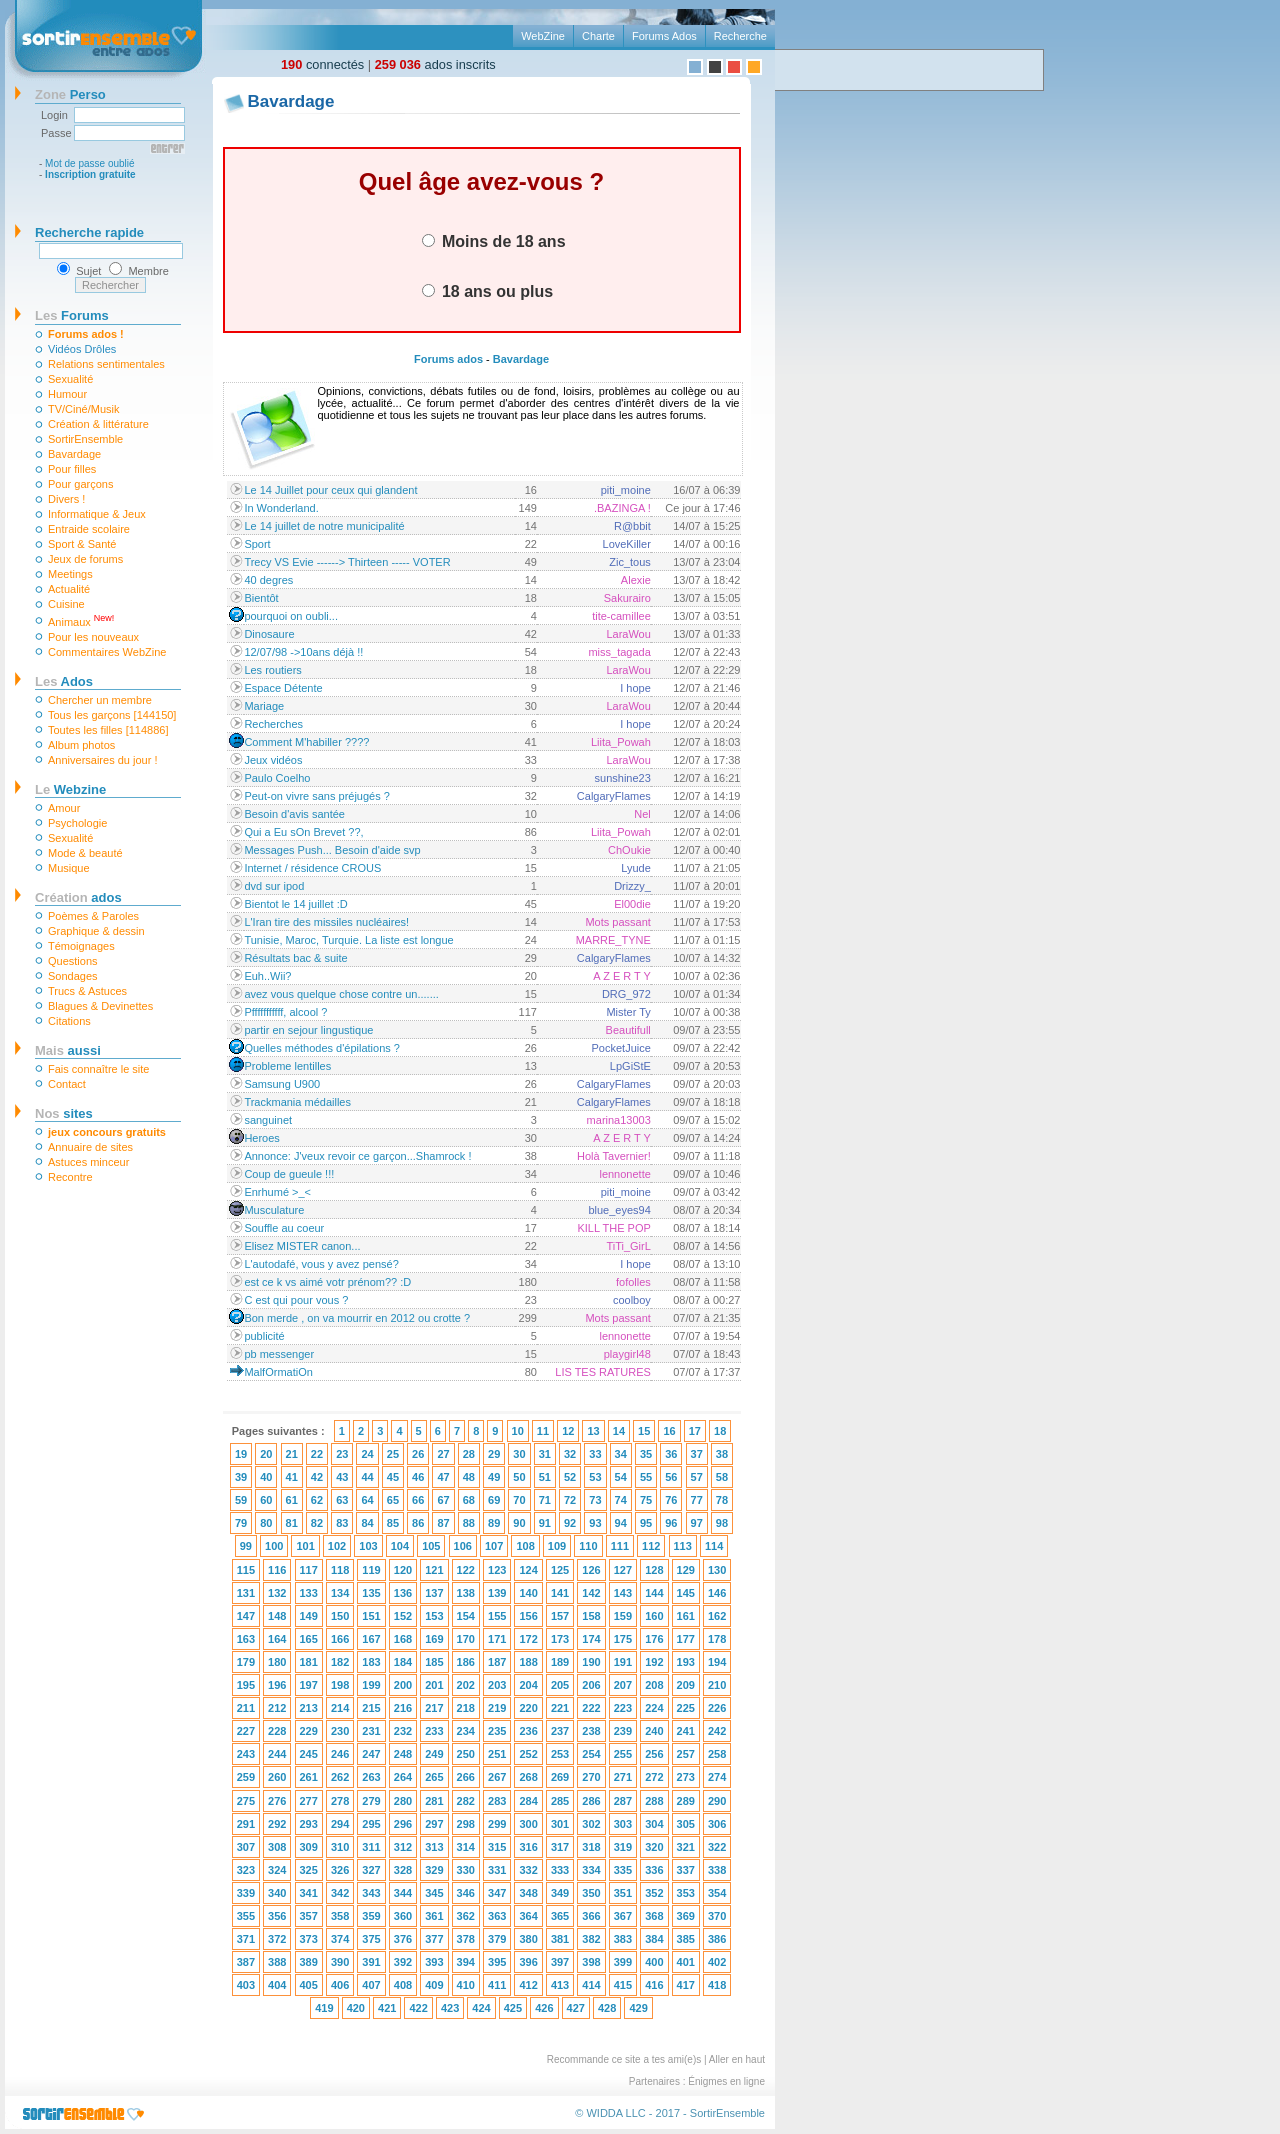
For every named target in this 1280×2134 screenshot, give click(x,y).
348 (528, 1893)
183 (371, 1662)
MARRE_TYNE (613, 940)
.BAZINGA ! (622, 508)
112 (651, 1546)
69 (494, 1500)
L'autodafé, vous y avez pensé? (321, 1264)
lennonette (624, 1174)
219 (497, 1708)
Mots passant (617, 922)
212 (277, 1708)
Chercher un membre (100, 700)
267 (497, 1777)
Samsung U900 (282, 1084)
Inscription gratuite (90, 174)
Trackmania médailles (297, 1102)
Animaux (81, 620)
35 (646, 1454)
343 (371, 1893)
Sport (257, 544)
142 (591, 1593)
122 (466, 1570)
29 (494, 1454)
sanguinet (268, 1120)
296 (403, 1824)
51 (545, 1477)
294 (340, 1824)
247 (371, 1754)
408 (403, 1985)
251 (497, 1754)
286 (591, 1801)
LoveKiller (627, 544)
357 (309, 1916)
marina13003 (619, 1120)
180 (277, 1662)
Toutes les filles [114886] (108, 730)
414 (591, 1985)
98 (722, 1523)
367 (623, 1916)
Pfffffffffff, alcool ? (285, 1012)
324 (277, 1870)
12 (568, 1431)
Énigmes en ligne (726, 2081)
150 (340, 1616)
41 (292, 1477)
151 (371, 1616)
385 (686, 1939)
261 (309, 1777)
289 (686, 1801)
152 (403, 1616)
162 (717, 1616)
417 (686, 1985)
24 (367, 1454)
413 (560, 1985)
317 (560, 1847)
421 (387, 2008)
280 (403, 1801)
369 (686, 1916)
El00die (632, 904)
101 (305, 1546)
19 (241, 1454)
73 (595, 1500)
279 (371, 1801)
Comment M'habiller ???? (306, 742)
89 (494, 1523)
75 (646, 1500)
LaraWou (628, 634)
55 (646, 1477)
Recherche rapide (89, 232)
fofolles (633, 1282)
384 (654, 1939)
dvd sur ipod (274, 886)
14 (619, 1431)
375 (371, 1939)
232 (403, 1731)
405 (309, 1985)
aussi (68, 1050)
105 (431, 1546)
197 (309, 1685)
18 (720, 1431)
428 (607, 2008)
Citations (69, 1021)
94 (621, 1523)
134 (340, 1593)
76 (671, 1500)
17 (695, 1431)
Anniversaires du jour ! (102, 760)
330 (466, 1870)
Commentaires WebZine (107, 652)
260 (277, 1777)
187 (497, 1662)
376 (403, 1939)
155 (497, 1616)
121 (434, 1570)
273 (686, 1777)
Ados (64, 681)
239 (623, 1731)
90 (519, 1523)
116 (277, 1570)
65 (393, 1500)
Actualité (69, 589)
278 (340, 1801)
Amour (64, 808)
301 (560, 1824)
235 (497, 1731)
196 (277, 1685)
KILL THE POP (613, 1228)
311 (371, 1847)
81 (292, 1523)
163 (246, 1639)
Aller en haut (737, 2059)
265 (434, 1777)
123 (497, 1570)
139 (497, 1593)
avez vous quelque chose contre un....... (341, 994)
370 (717, 1916)
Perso (70, 94)
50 (519, 1477)
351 (623, 1893)
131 (246, 1593)
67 (443, 1500)
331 (497, 1870)
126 (591, 1570)
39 (241, 1477)
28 (469, 1454)
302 (591, 1824)
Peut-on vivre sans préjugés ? (317, 796)
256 (654, 1754)
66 (418, 1500)
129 (686, 1570)
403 (246, 1985)
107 (494, 1546)
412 (528, 1985)
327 (371, 1870)
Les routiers (272, 670)
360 (403, 1916)
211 (246, 1708)
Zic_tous (630, 562)
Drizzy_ (632, 886)
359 (371, 1916)
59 (241, 1500)
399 (623, 1962)
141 (560, 1593)
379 (497, 1939)
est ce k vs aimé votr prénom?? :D (327, 1282)
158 (591, 1616)
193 (686, 1662)
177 (686, 1639)
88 (469, 1523)
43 (342, 1477)
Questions (73, 961)
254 (591, 1754)
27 (443, 1454)
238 (591, 1731)
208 (654, 1685)
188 (528, 1662)
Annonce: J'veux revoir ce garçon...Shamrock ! (357, 1156)
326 (340, 1870)
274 (717, 1777)
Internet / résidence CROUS (312, 868)
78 (722, 1500)
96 (671, 1523)
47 (443, 1477)
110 (588, 1546)
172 (528, 1639)
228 (277, 1731)
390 (340, 1962)
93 (595, 1523)
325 (309, 1870)
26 (418, 1454)
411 (497, 1985)
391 (371, 1962)
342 (340, 1893)
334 (591, 1870)
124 (528, 1570)
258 (717, 1754)
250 (466, 1754)
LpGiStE (630, 1066)
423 (450, 2008)
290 (717, 1801)
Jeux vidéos (273, 760)
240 (654, 1731)
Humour (67, 394)
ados (78, 897)
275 (246, 1801)
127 (623, 1570)
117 (309, 1570)
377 (434, 1939)
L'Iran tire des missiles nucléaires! (326, 922)
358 (340, 1916)
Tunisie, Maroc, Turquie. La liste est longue (348, 940)
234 (466, 1731)
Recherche (740, 36)
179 (246, 1662)
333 (560, 1870)
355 (246, 1916)
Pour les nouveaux (93, 637)
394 (466, 1962)
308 (277, 1847)
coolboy (632, 1300)
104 (400, 1546)
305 (686, 1824)
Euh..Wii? (267, 976)
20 (266, 1454)
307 (246, 1847)
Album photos (81, 745)
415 (623, 1985)
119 (371, 1570)
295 (371, 1824)
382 (591, 1939)
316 (528, 1847)
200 (403, 1685)
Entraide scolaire (89, 529)
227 (246, 1731)
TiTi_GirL (628, 1246)
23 (342, 1454)
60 (266, 1500)
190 (591, 1662)
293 (309, 1824)
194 (717, 1662)
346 (466, 1893)
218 (466, 1708)
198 (340, 1685)
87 (443, 1523)
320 (654, 1847)
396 (528, 1962)
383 (623, 1939)
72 (570, 1500)
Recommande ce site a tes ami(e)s (624, 2059)
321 (686, 1847)
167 (371, 1639)
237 (560, 1731)
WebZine (543, 36)
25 (393, 1454)
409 (434, 1985)
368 (654, 1916)
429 (638, 2008)
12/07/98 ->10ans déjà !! (303, 652)
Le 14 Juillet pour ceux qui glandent (330, 490)
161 (686, 1616)
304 (654, 1824)
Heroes (261, 1138)
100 (274, 1546)
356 (277, 1916)
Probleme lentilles (287, 1066)
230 (340, 1731)
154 (466, 1616)
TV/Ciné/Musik (84, 409)
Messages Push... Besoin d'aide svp (332, 850)
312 (403, 1847)
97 (697, 1523)
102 (337, 1546)
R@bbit (632, 526)
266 (466, 1777)
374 (340, 1939)
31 (545, 1454)
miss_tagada (619, 652)
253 (560, 1754)
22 (317, 1454)
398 (591, 1962)
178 (717, 1639)
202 (466, 1685)
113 (683, 1546)
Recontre (70, 1177)
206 (591, 1685)
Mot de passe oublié (90, 163)
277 (309, 1801)
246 (340, 1754)
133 (309, 1593)
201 (434, 1685)
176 (654, 1639)
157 (560, 1616)
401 (686, 1962)
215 (371, 1708)
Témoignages (81, 946)
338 (717, 1870)
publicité (264, 1336)
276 (277, 1801)
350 (591, 1893)
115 (246, 1570)
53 (595, 1477)
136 (403, 1593)
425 (513, 2008)
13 (593, 1431)
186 (466, 1662)
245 (309, 1754)
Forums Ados (664, 36)
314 (466, 1847)
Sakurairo (627, 598)
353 (686, 1893)
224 (654, 1708)
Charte (598, 36)
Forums (72, 315)
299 (497, 1824)
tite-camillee (621, 616)
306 (717, 1824)
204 (528, 1685)
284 (528, 1801)
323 (246, 1870)
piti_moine (626, 490)
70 (519, 1500)
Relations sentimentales (106, 364)
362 (466, 1916)
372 (277, 1939)
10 (518, 1431)
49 (494, 1477)
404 (277, 1985)
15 (644, 1431)
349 (560, 1893)
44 (367, 1477)
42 (317, 1477)
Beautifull (628, 1030)
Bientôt (261, 598)
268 (528, 1777)
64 (367, 1500)
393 (434, 1962)
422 (418, 2008)
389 (309, 1962)
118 (340, 1570)
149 (309, 1616)
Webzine (70, 789)
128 (654, 1570)
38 (722, 1454)
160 (654, 1616)
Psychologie (77, 823)
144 (654, 1593)
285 (560, 1801)
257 (686, 1754)
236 (528, 1731)
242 (717, 1731)
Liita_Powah (621, 742)
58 (722, 1477)
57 (697, 1477)
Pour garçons (80, 484)
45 (393, 1477)
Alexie (636, 580)
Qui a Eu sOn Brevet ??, (303, 832)
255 (623, 1754)
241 (686, 1731)
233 (434, 1731)
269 (560, 1777)
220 (528, 1708)
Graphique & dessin (96, 931)
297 (434, 1824)
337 (686, 1870)
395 (497, 1962)
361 (434, 1916)
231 (371, 1731)
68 (469, 1500)
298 (466, 1824)
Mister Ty (628, 1012)
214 (340, 1708)
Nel (642, 814)
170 (466, 1639)
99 (246, 1546)
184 (403, 1662)
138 (466, 1593)
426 (544, 2008)
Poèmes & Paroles (93, 916)
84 (367, 1523)
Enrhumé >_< (277, 1192)
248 (403, 1754)
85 (393, 1523)
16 (669, 1431)
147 (246, 1616)
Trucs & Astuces (87, 991)
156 (528, 1616)
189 (560, 1662)
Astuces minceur (88, 1162)
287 (623, 1801)
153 (434, 1616)
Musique (69, 868)
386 (717, 1939)
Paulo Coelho (277, 778)
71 (545, 1500)
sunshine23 (623, 778)
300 (528, 1824)
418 (717, 1985)
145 (686, 1593)
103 (368, 1546)
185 (434, 1662)
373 (309, 1939)
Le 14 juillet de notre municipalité (324, 526)
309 (309, 1847)
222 (591, 1708)
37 (697, 1454)
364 (528, 1916)
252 (528, 1754)
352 (654, 1893)
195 (246, 1685)
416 (654, 1985)
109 (557, 1546)
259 (246, 1777)
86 (418, 1523)
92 (570, 1523)
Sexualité (70, 379)
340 (277, 1893)
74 (621, 1500)
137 (434, 1593)
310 (340, 1847)
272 (654, 1777)
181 (309, 1662)
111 (620, 1546)
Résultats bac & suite (295, 958)
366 (591, 1916)
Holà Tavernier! (614, 1156)
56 (671, 1477)
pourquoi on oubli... (291, 616)
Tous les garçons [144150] (112, 715)
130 (717, 1570)
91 (545, 1523)
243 (246, 1754)
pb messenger (279, 1354)
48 (469, 1477)
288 (654, 1801)
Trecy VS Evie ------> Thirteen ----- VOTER (347, 562)
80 (266, 1523)
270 (591, 1777)
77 (697, 1500)
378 (466, 1939)
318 (591, 1847)
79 (241, 1523)
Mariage (264, 706)
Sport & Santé (82, 544)
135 (371, 1593)
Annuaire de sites (90, 1147)
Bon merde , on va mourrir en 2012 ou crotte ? (357, 1318)
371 (246, 1939)
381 (560, 1939)
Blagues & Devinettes (100, 1006)
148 (277, 1616)
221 (560, 1708)
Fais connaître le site (99, 1069)
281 (434, 1801)
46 (418, 1477)
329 (434, 1870)
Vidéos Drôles (82, 349)
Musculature (274, 1210)
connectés (322, 64)
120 (403, 1570)
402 (717, 1962)
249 (434, 1754)
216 (403, 1708)
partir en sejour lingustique (308, 1030)
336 (654, 1870)
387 (246, 1962)
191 (623, 1662)
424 (481, 2008)
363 (497, 1916)
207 (623, 1685)
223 (623, 1708)
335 (623, 1870)
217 (434, 1708)
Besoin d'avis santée (294, 814)
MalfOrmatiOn (278, 1372)
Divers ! (66, 499)
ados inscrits (435, 64)
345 (434, 1893)
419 (324, 2008)
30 (519, 1454)
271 (623, 1777)
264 (403, 1777)
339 (246, 1893)
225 (686, 1708)
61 (292, 1500)
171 (497, 1639)
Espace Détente (283, 688)
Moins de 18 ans (494, 241)
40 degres (268, 580)
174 (591, 1639)
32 (570, 1454)
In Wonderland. (281, 508)
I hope (635, 688)
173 (560, 1639)
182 (340, 1662)
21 (292, 1454)
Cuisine (66, 604)
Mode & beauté (85, 853)
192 (654, 1662)
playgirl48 (627, 1354)
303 (623, 1824)
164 (277, 1639)
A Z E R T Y (621, 976)
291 (246, 1824)
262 (340, 1777)
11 (543, 1431)
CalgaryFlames (614, 796)
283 (497, 1801)
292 (277, 1824)
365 (560, 1916)
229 (309, 1731)
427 (576, 2008)
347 (497, 1893)
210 (717, 1685)
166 (340, 1639)
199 (371, 1685)
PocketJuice (621, 1048)
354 (717, 1893)
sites (64, 1113)
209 (686, 1685)
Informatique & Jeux (97, 514)
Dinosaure (269, 634)
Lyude (636, 868)
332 (528, 1870)
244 (277, 1754)
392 (403, 1962)
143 (623, 1593)
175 (623, 1639)
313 (434, 1847)
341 (309, 1893)
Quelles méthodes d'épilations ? (322, 1048)
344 (403, 1893)
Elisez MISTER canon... (302, 1246)
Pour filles (72, 469)
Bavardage (74, 454)
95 (646, 1523)
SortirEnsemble (85, 439)
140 (528, 1593)
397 (560, 1962)
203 (497, 1685)
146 (717, 1593)
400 (654, 1962)
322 (717, 1847)
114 (714, 1546)
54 (621, 1477)
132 (277, 1593)
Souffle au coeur (284, 1228)
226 (717, 1708)
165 (309, 1639)
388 (277, 1962)
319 (623, 1847)
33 (595, 1454)
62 (317, 1500)
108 (525, 1546)
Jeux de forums (85, 559)
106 (463, 1546)
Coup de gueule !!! (289, 1174)
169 (434, 1639)
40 (266, 1477)
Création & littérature (98, 424)
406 (340, 1985)
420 (356, 2008)
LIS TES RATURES (603, 1372)
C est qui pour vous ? (296, 1300)
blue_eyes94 (619, 1210)
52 (570, 1477)
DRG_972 (626, 994)
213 (309, 1708)
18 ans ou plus (488, 291)
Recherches (273, 724)
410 (466, 1985)
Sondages (73, 976)
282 (466, 1801)
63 (342, 1500)
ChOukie (629, 850)
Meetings (70, 574)
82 (317, 1523)
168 (403, 1639)
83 (342, 1523)
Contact (67, 1084)
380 (528, 1939)
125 (560, 1570)
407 (371, 1985)
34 (621, 1454)
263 (371, 1777)
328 (403, 1870)
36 (671, 1454)
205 (560, 1685)
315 (497, 1847)
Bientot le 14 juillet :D (295, 904)
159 (623, 1616)
